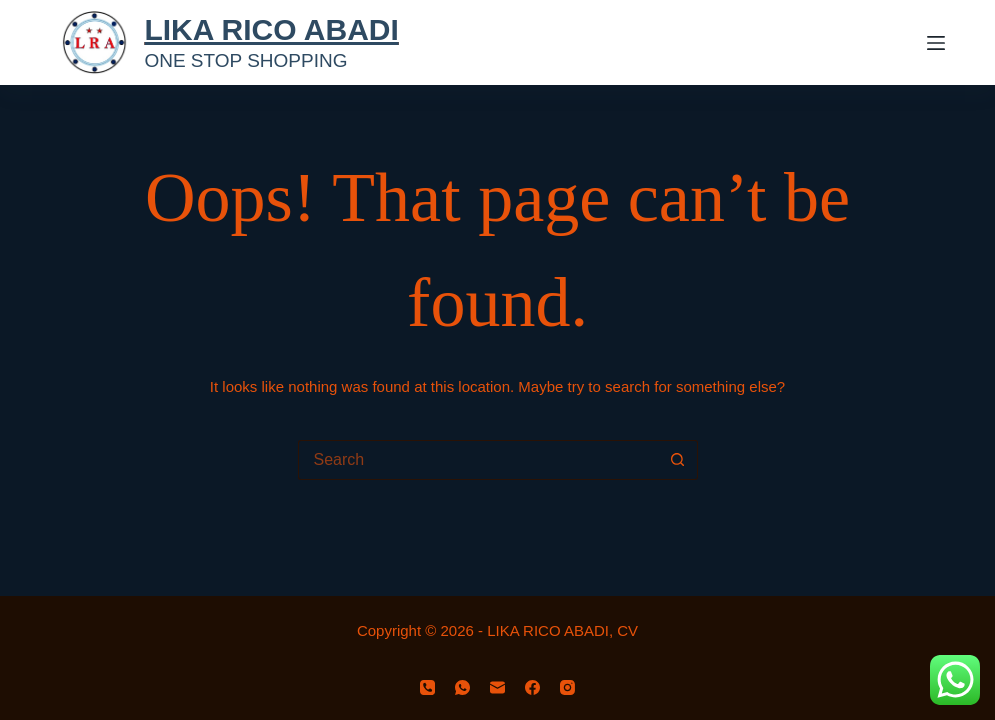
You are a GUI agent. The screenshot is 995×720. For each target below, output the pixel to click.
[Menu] (936, 43)
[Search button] (678, 460)
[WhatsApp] (462, 687)
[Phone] (427, 687)
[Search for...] (478, 460)
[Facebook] (532, 687)
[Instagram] (567, 687)
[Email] (497, 687)
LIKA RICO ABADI (271, 29)
